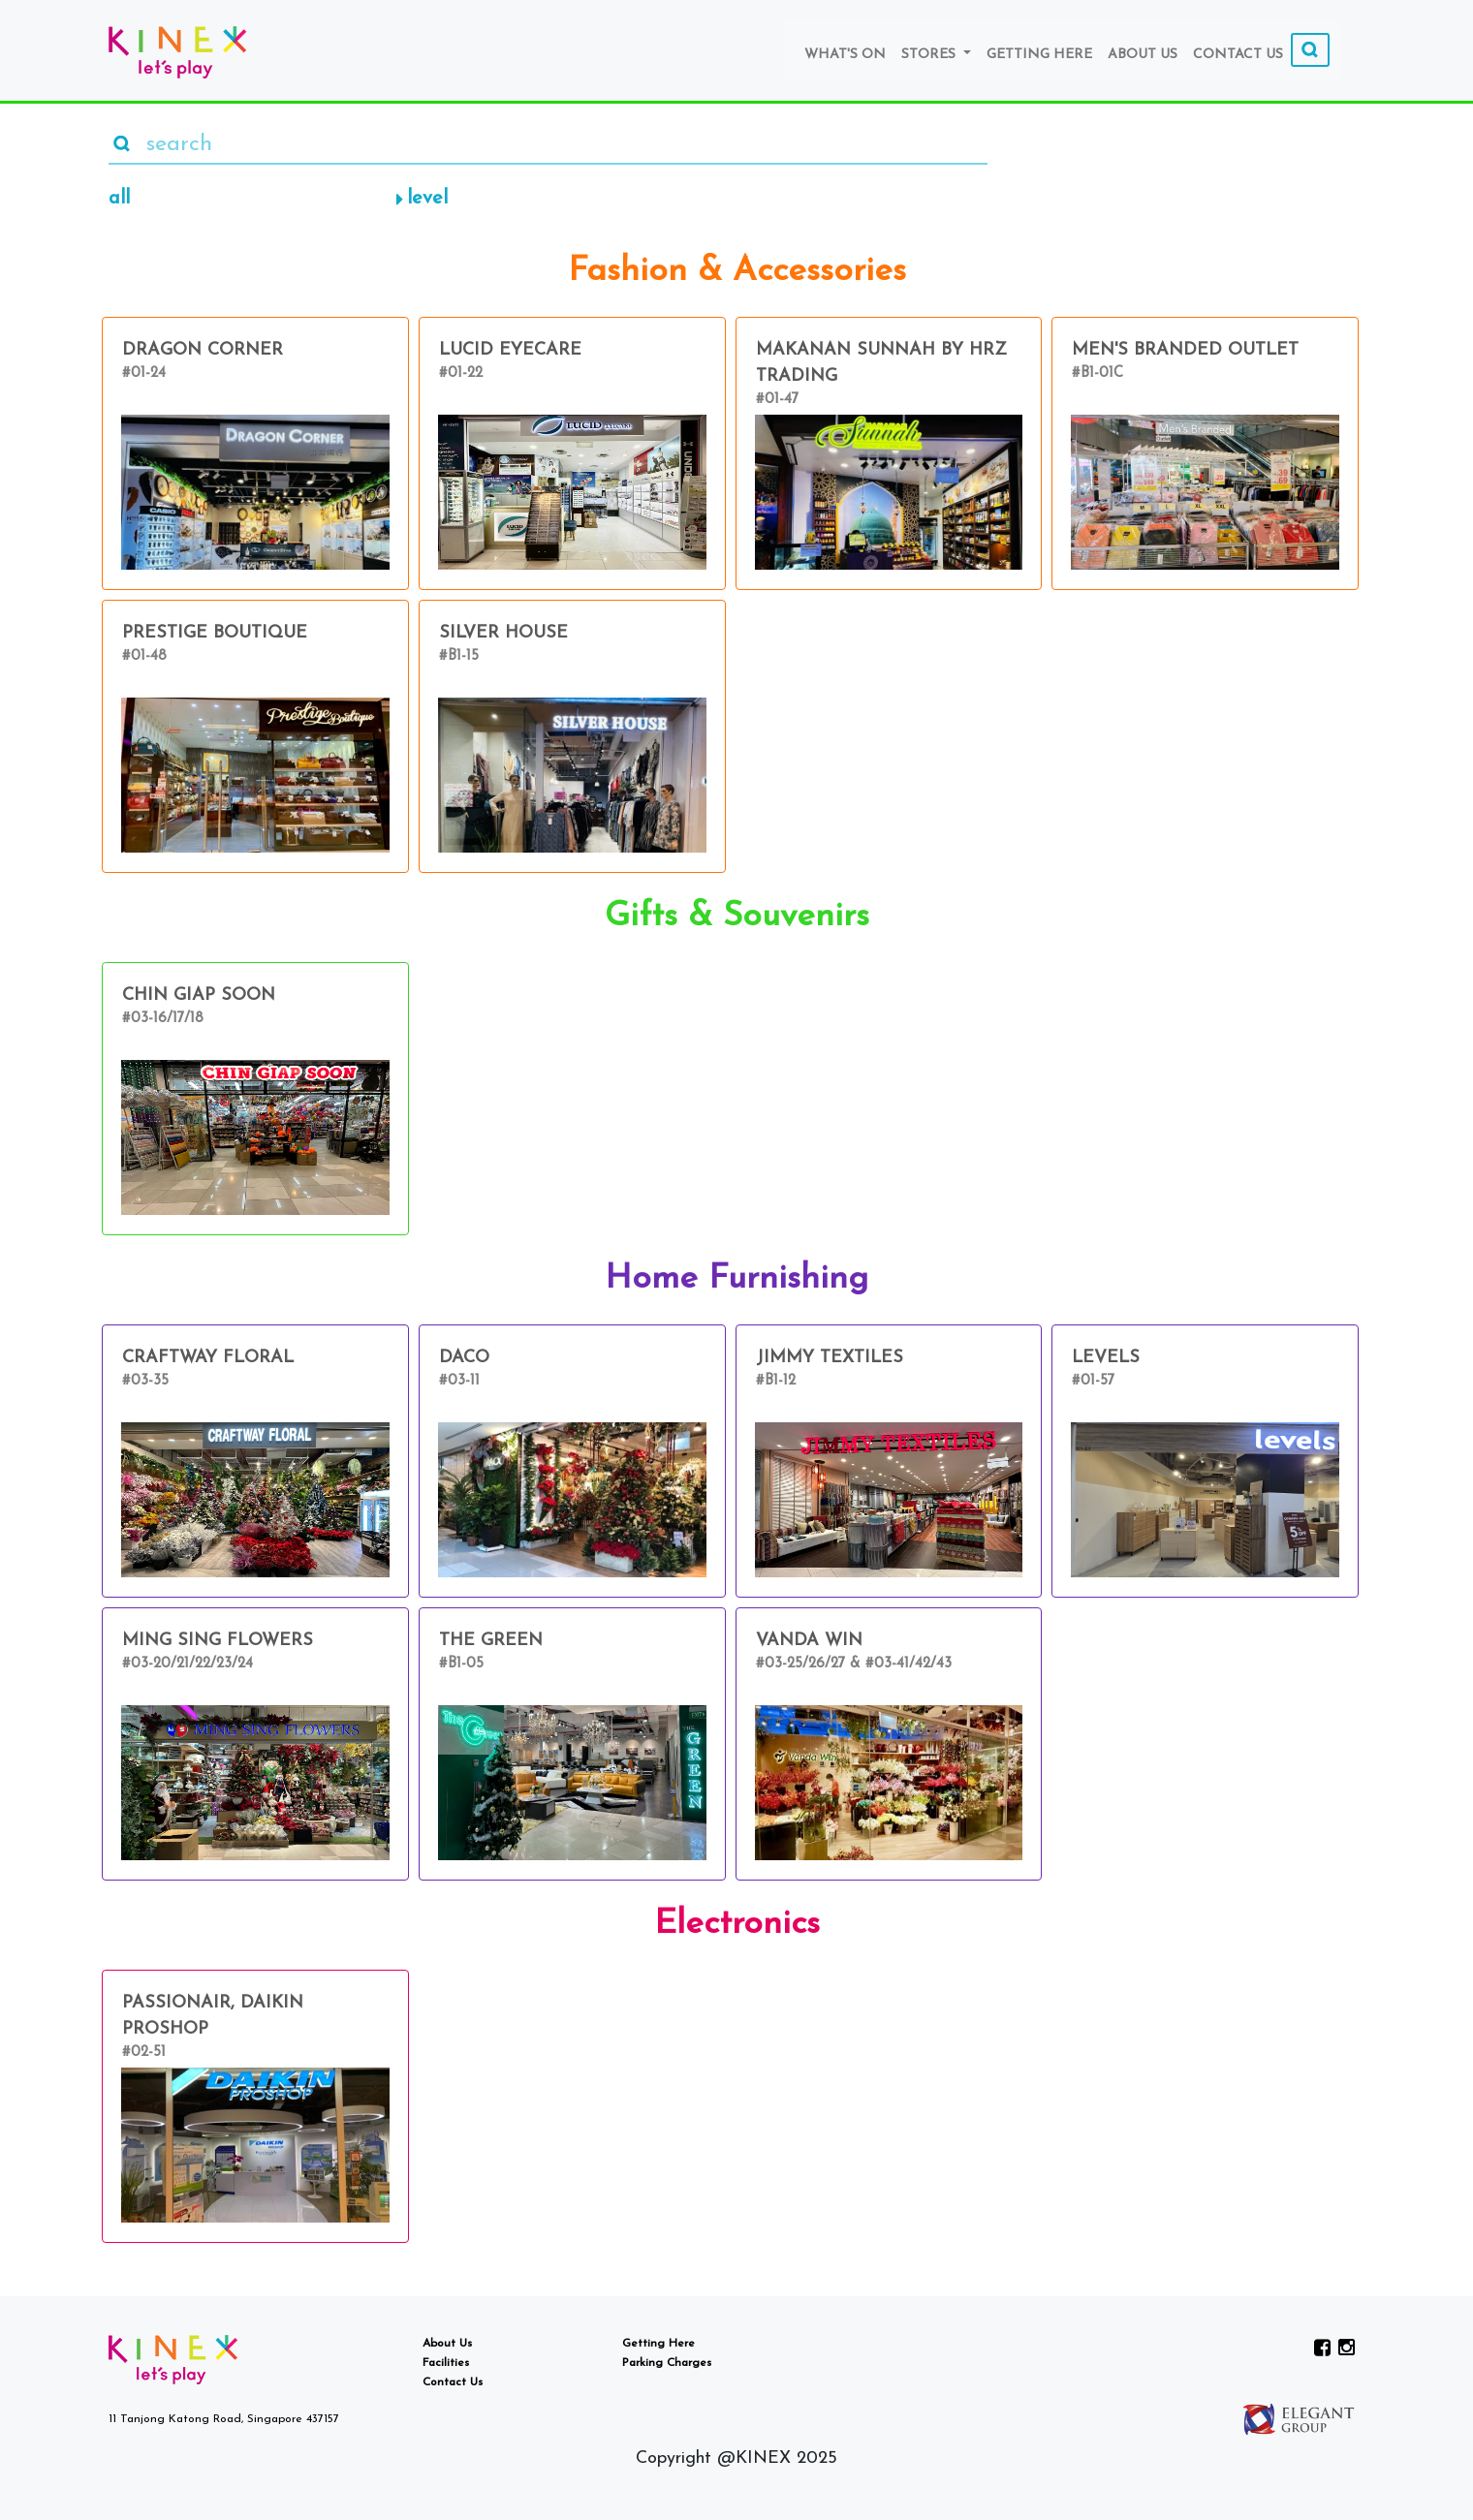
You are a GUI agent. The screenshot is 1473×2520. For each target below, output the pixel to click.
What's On (845, 54)
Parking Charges (666, 2363)
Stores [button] (930, 54)
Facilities (446, 2363)
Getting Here (1039, 54)
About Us (1142, 54)
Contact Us (1238, 54)
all (119, 198)
